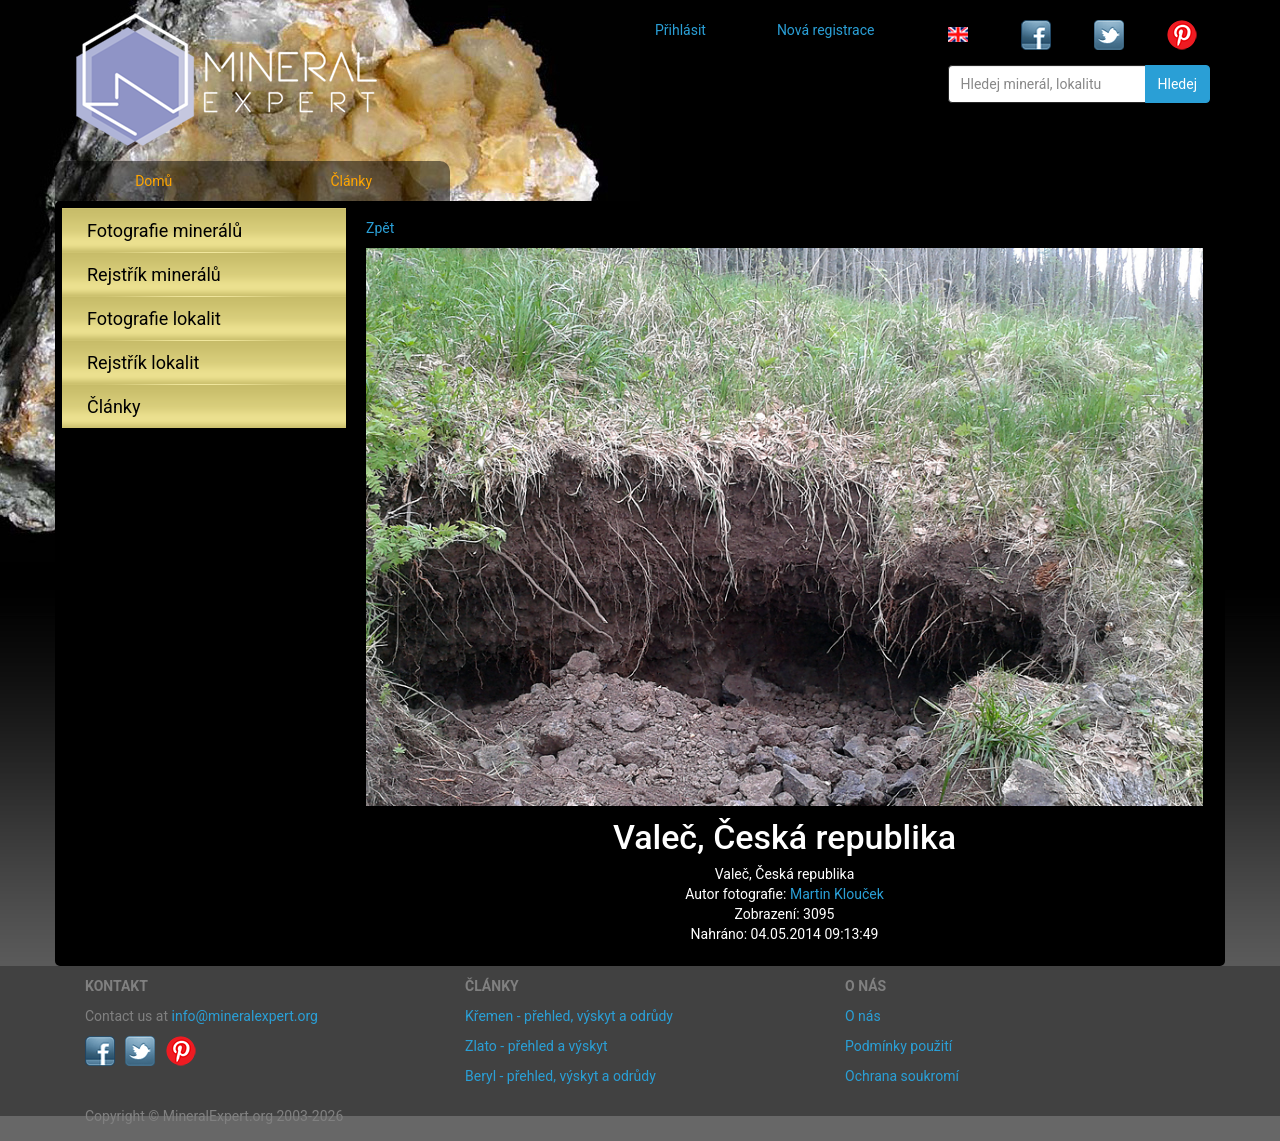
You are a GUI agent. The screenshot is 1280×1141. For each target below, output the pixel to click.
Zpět (380, 228)
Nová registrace (826, 30)
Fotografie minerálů (164, 230)
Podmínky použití (898, 1046)
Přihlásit (680, 30)
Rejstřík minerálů (154, 274)
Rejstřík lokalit (143, 362)
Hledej (1177, 84)
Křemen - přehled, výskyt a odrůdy (569, 1016)
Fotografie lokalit (154, 318)
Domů (153, 181)
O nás (863, 1016)
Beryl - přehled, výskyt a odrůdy (560, 1076)
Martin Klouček (837, 894)
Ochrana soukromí (902, 1076)
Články (351, 181)
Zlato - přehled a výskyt (536, 1046)
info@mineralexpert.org (245, 1016)
